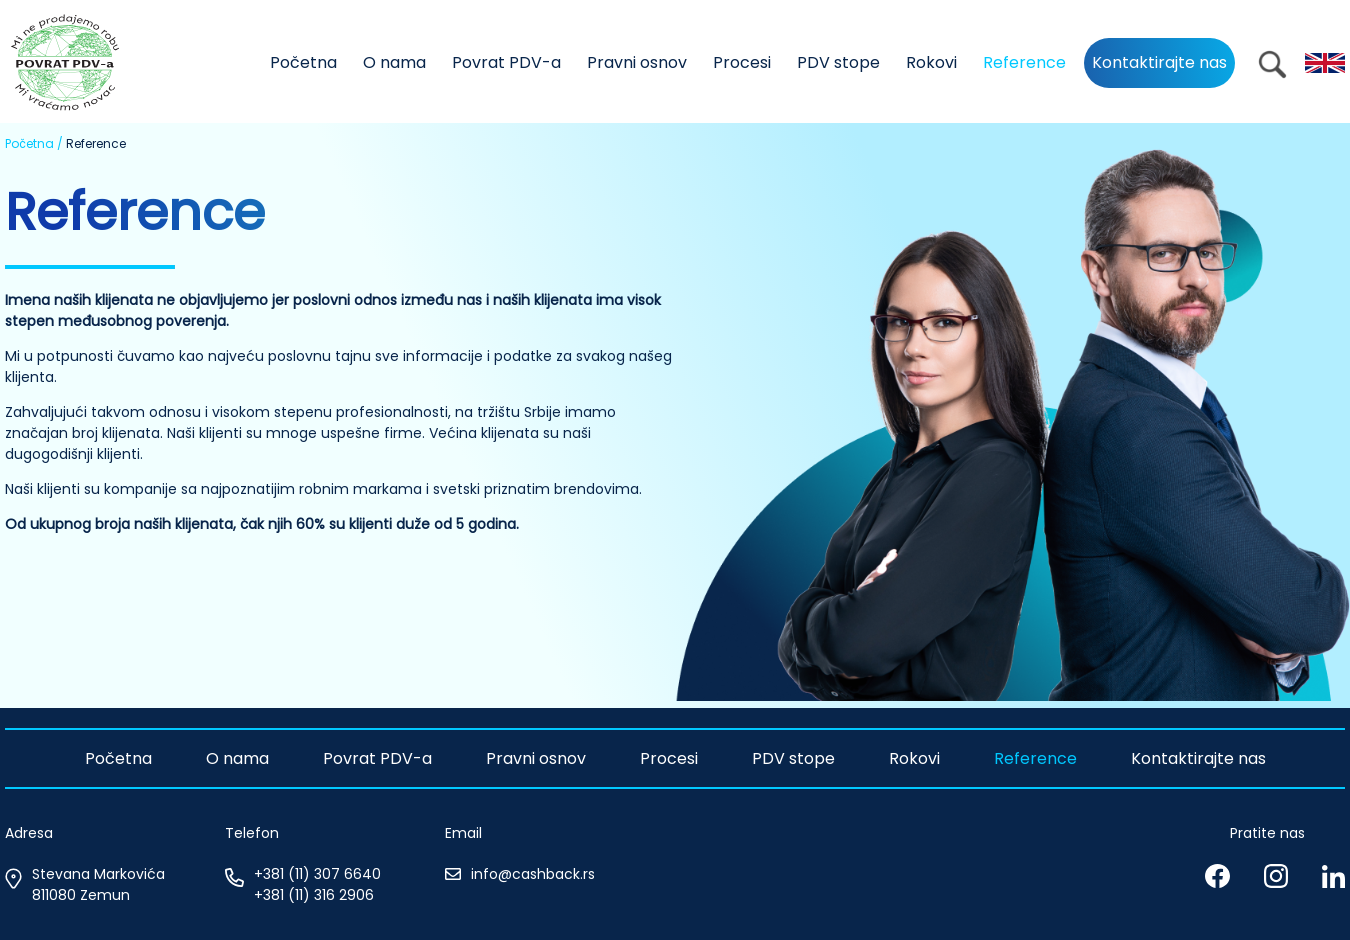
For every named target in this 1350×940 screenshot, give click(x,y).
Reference (1024, 62)
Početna (303, 62)
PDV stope (838, 62)
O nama (394, 62)
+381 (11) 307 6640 (317, 874)
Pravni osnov (637, 62)
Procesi (742, 62)
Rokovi (931, 62)
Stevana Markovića (98, 874)
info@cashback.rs (533, 874)
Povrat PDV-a (506, 62)
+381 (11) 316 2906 (314, 895)
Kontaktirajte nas (1159, 62)
